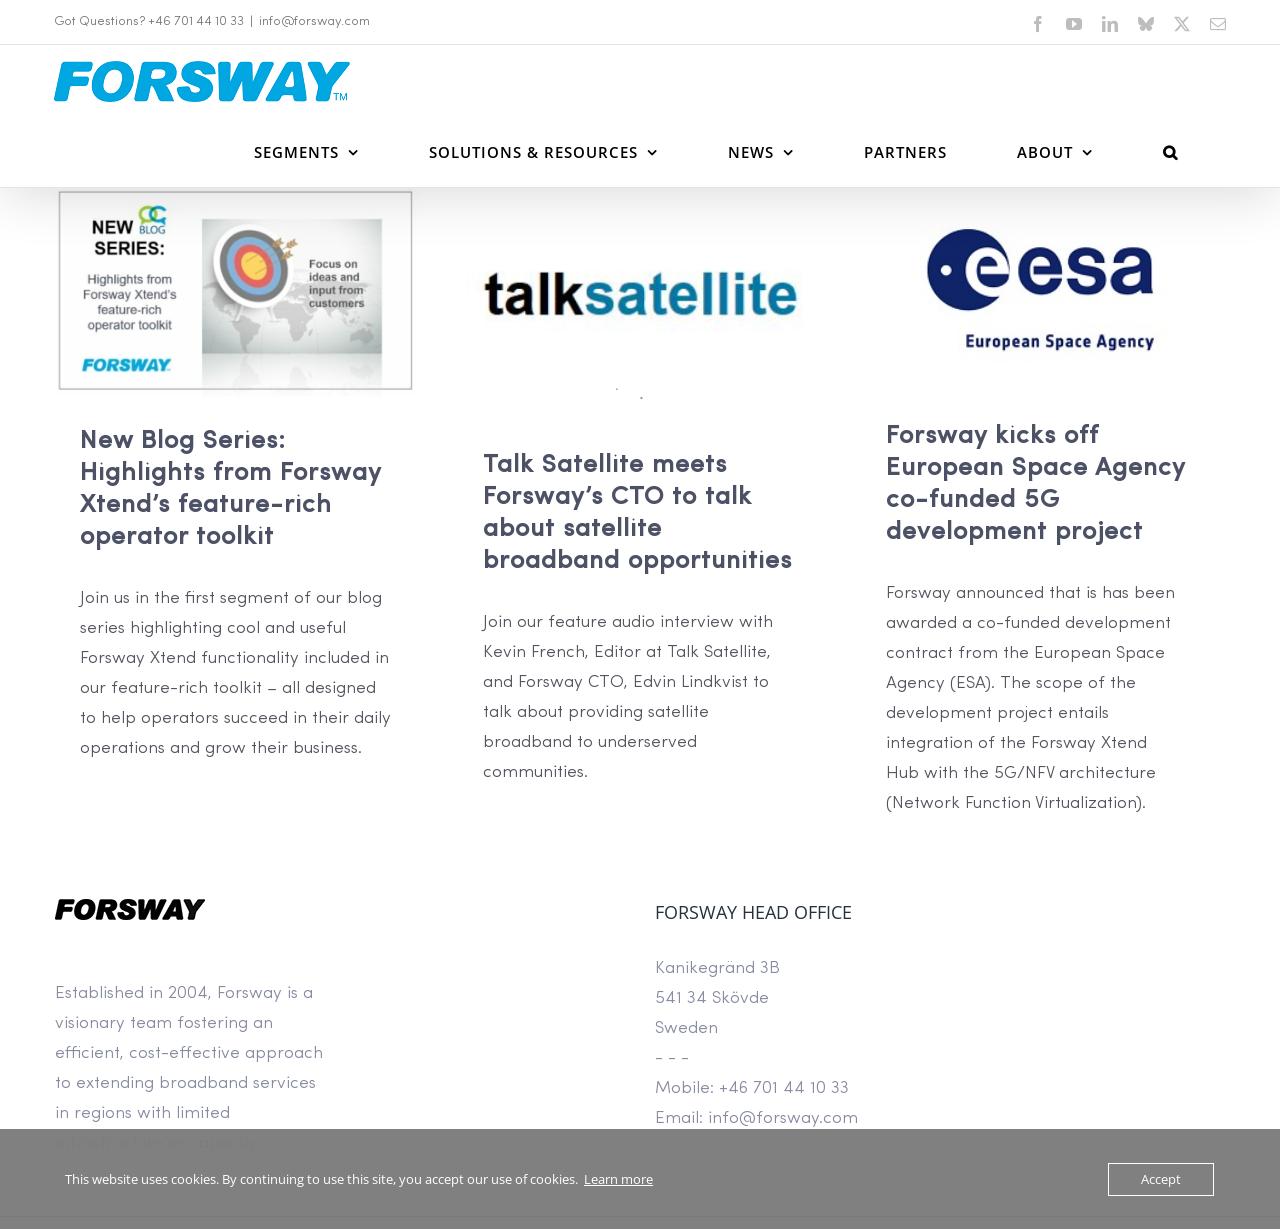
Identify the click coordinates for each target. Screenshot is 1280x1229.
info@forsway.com (314, 21)
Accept (1161, 1179)
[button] (1171, 152)
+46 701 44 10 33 (784, 1088)
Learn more (618, 1179)
